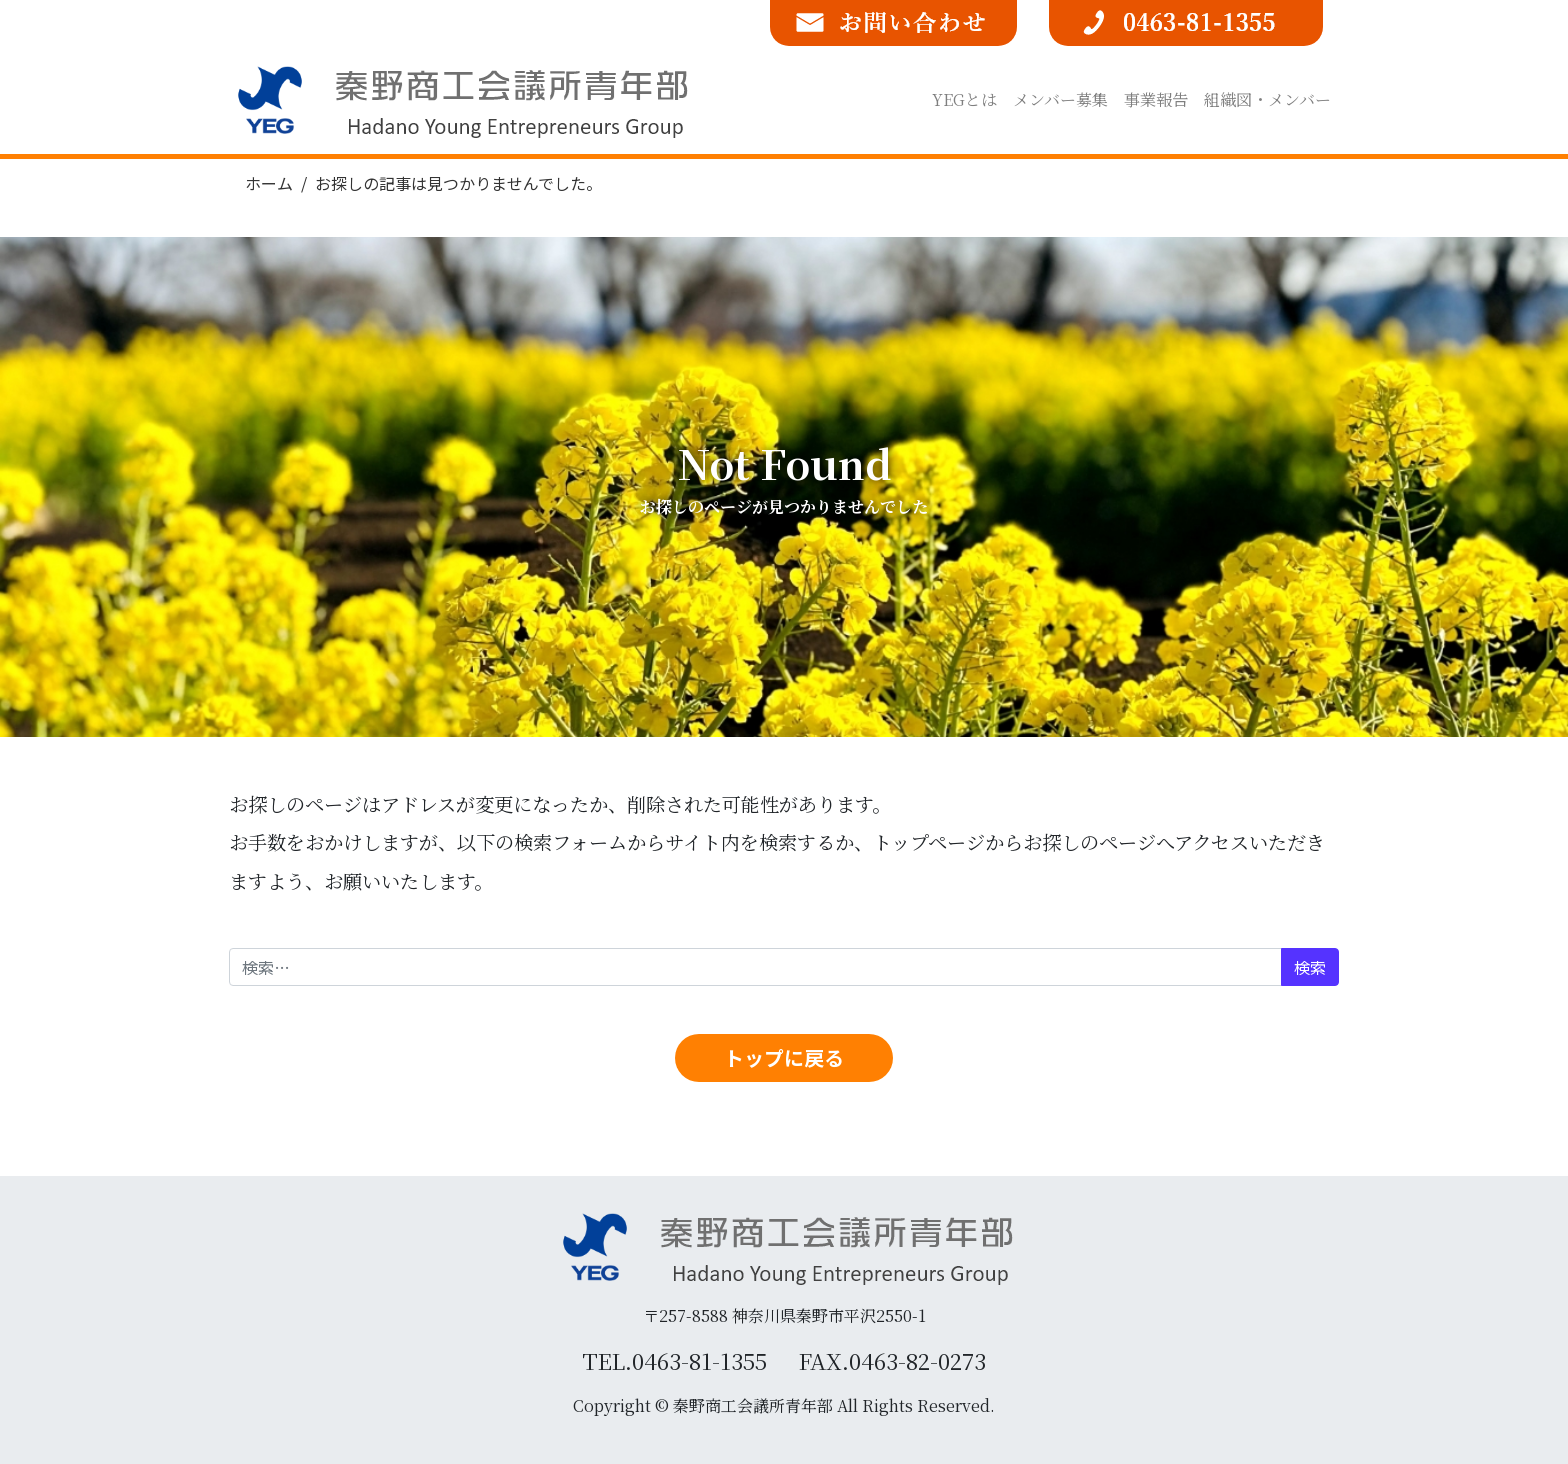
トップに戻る (784, 1057)
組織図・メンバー (1267, 99)
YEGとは (964, 99)
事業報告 (1156, 99)
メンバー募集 (1060, 99)
